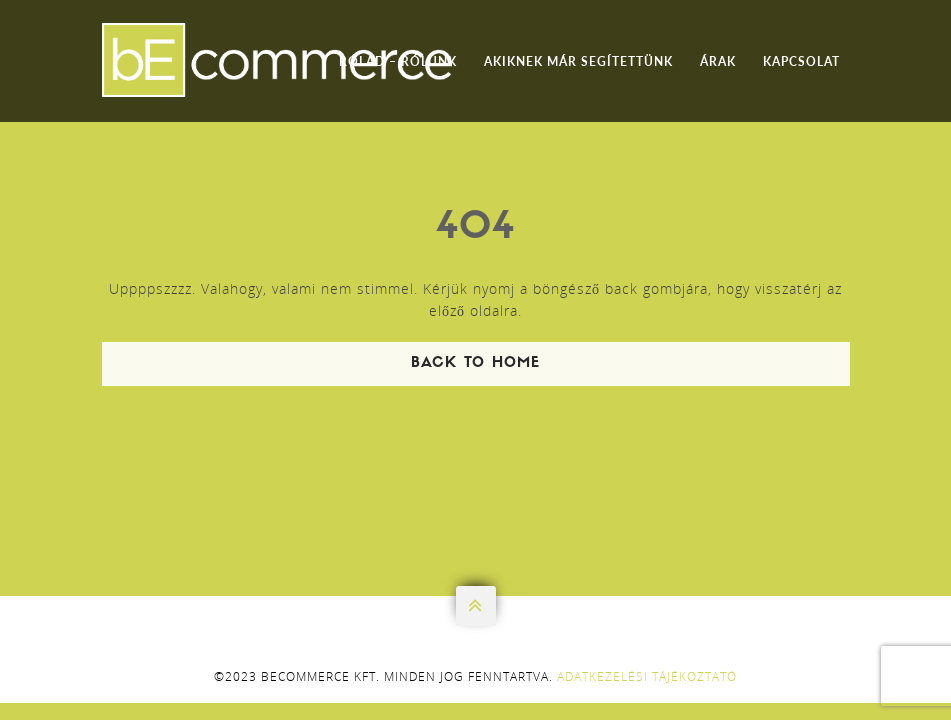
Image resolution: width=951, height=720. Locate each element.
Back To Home (475, 363)
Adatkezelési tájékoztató (647, 676)
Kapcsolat (801, 61)
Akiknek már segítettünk (578, 61)
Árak (718, 61)
